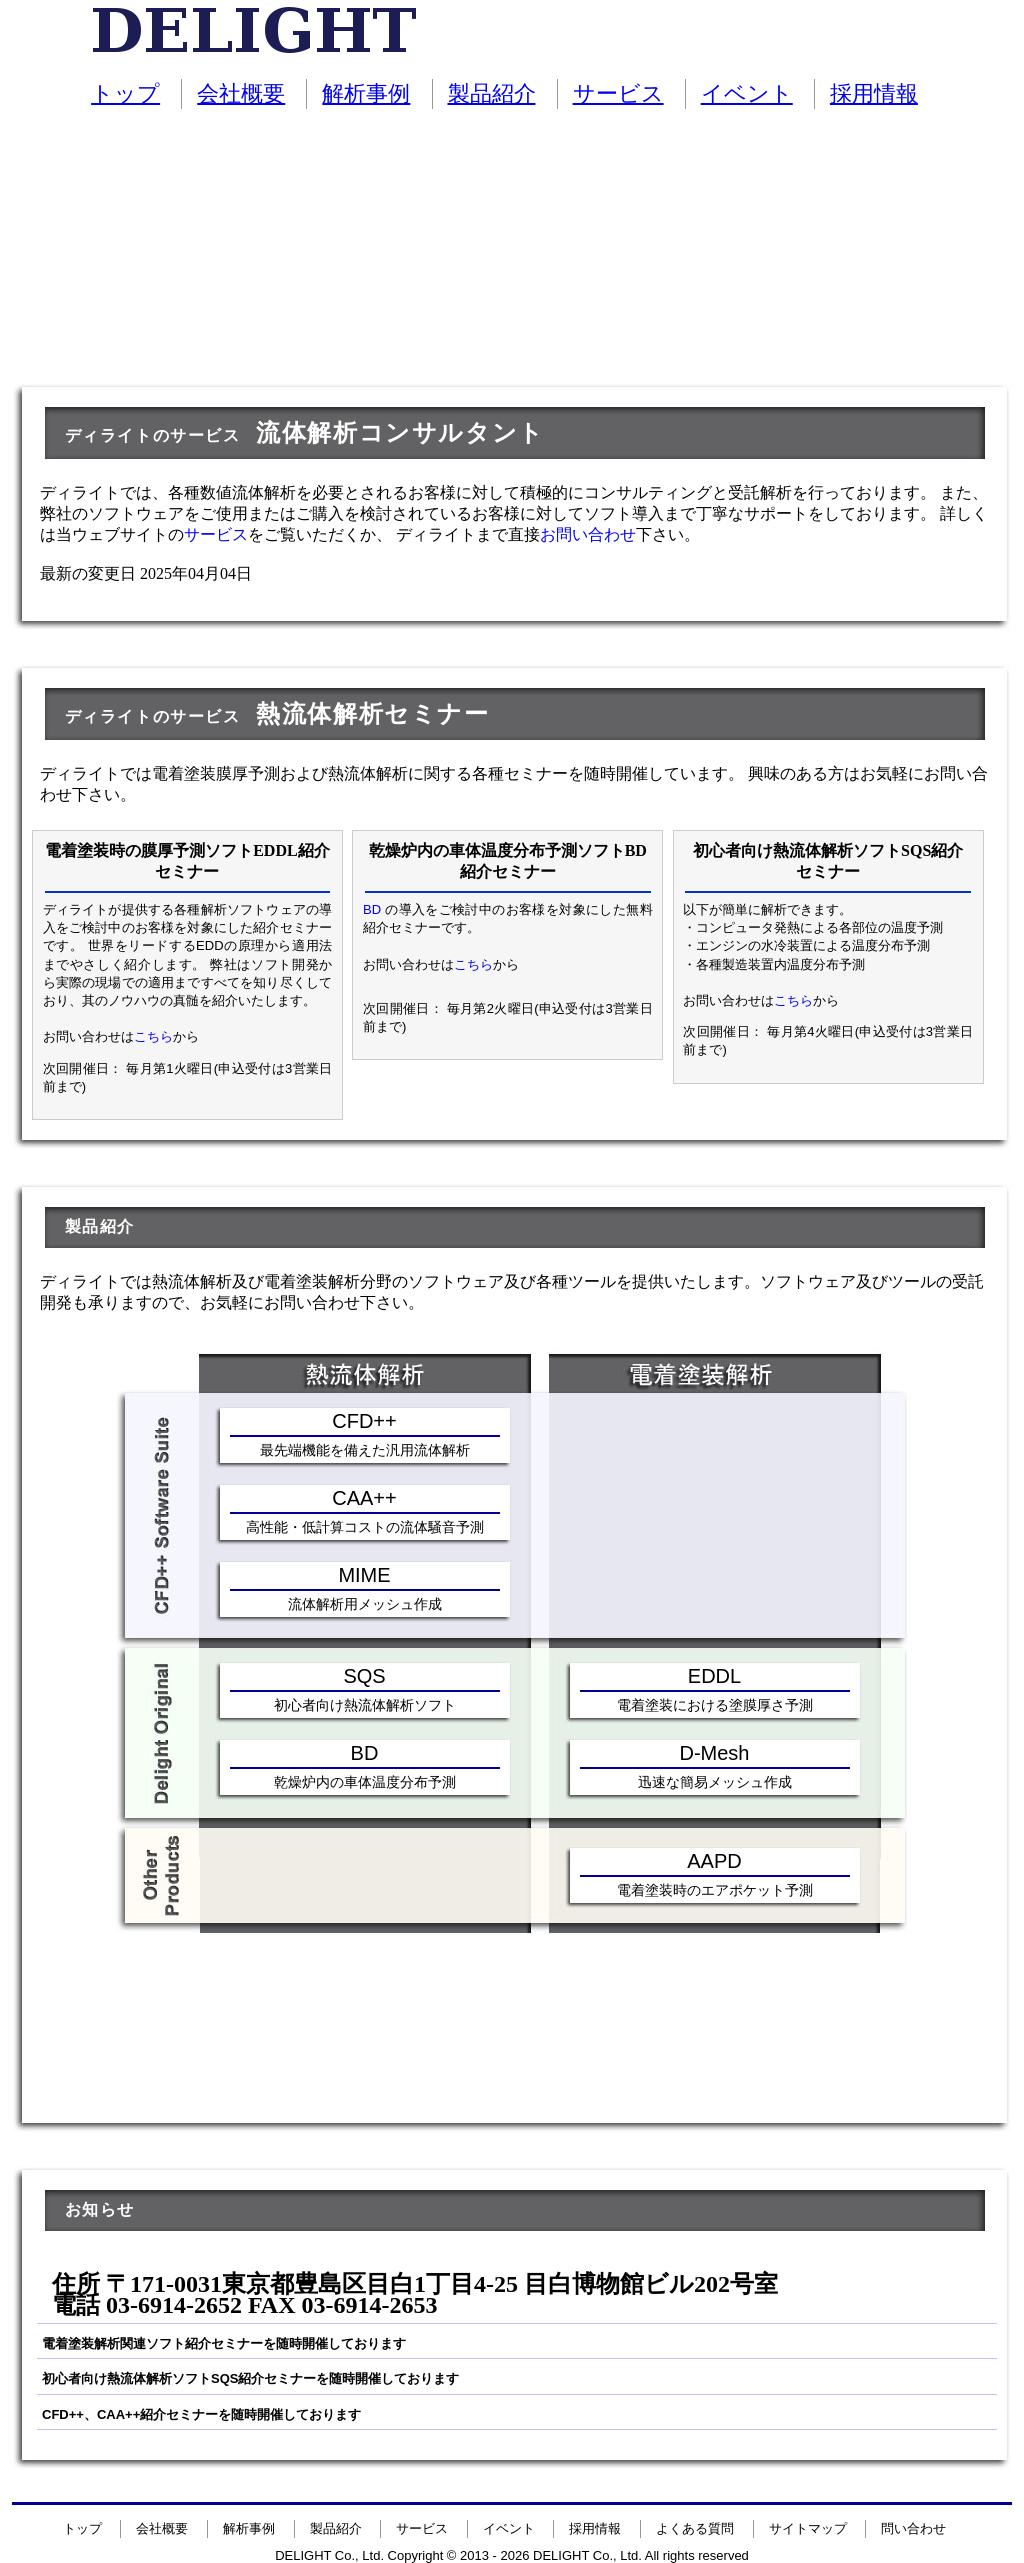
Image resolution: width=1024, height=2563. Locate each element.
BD (372, 909)
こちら (153, 1036)
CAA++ (364, 1498)
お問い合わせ (588, 534)
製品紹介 (492, 93)
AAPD (714, 1861)
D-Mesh (714, 1753)
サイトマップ (808, 2528)
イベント (747, 93)
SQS (364, 1676)
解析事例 (366, 93)
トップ (125, 93)
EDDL (714, 1676)
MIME (364, 1575)
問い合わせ (913, 2528)
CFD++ (364, 1421)
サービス (618, 93)
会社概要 (241, 93)
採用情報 (874, 93)
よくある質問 (695, 2528)
